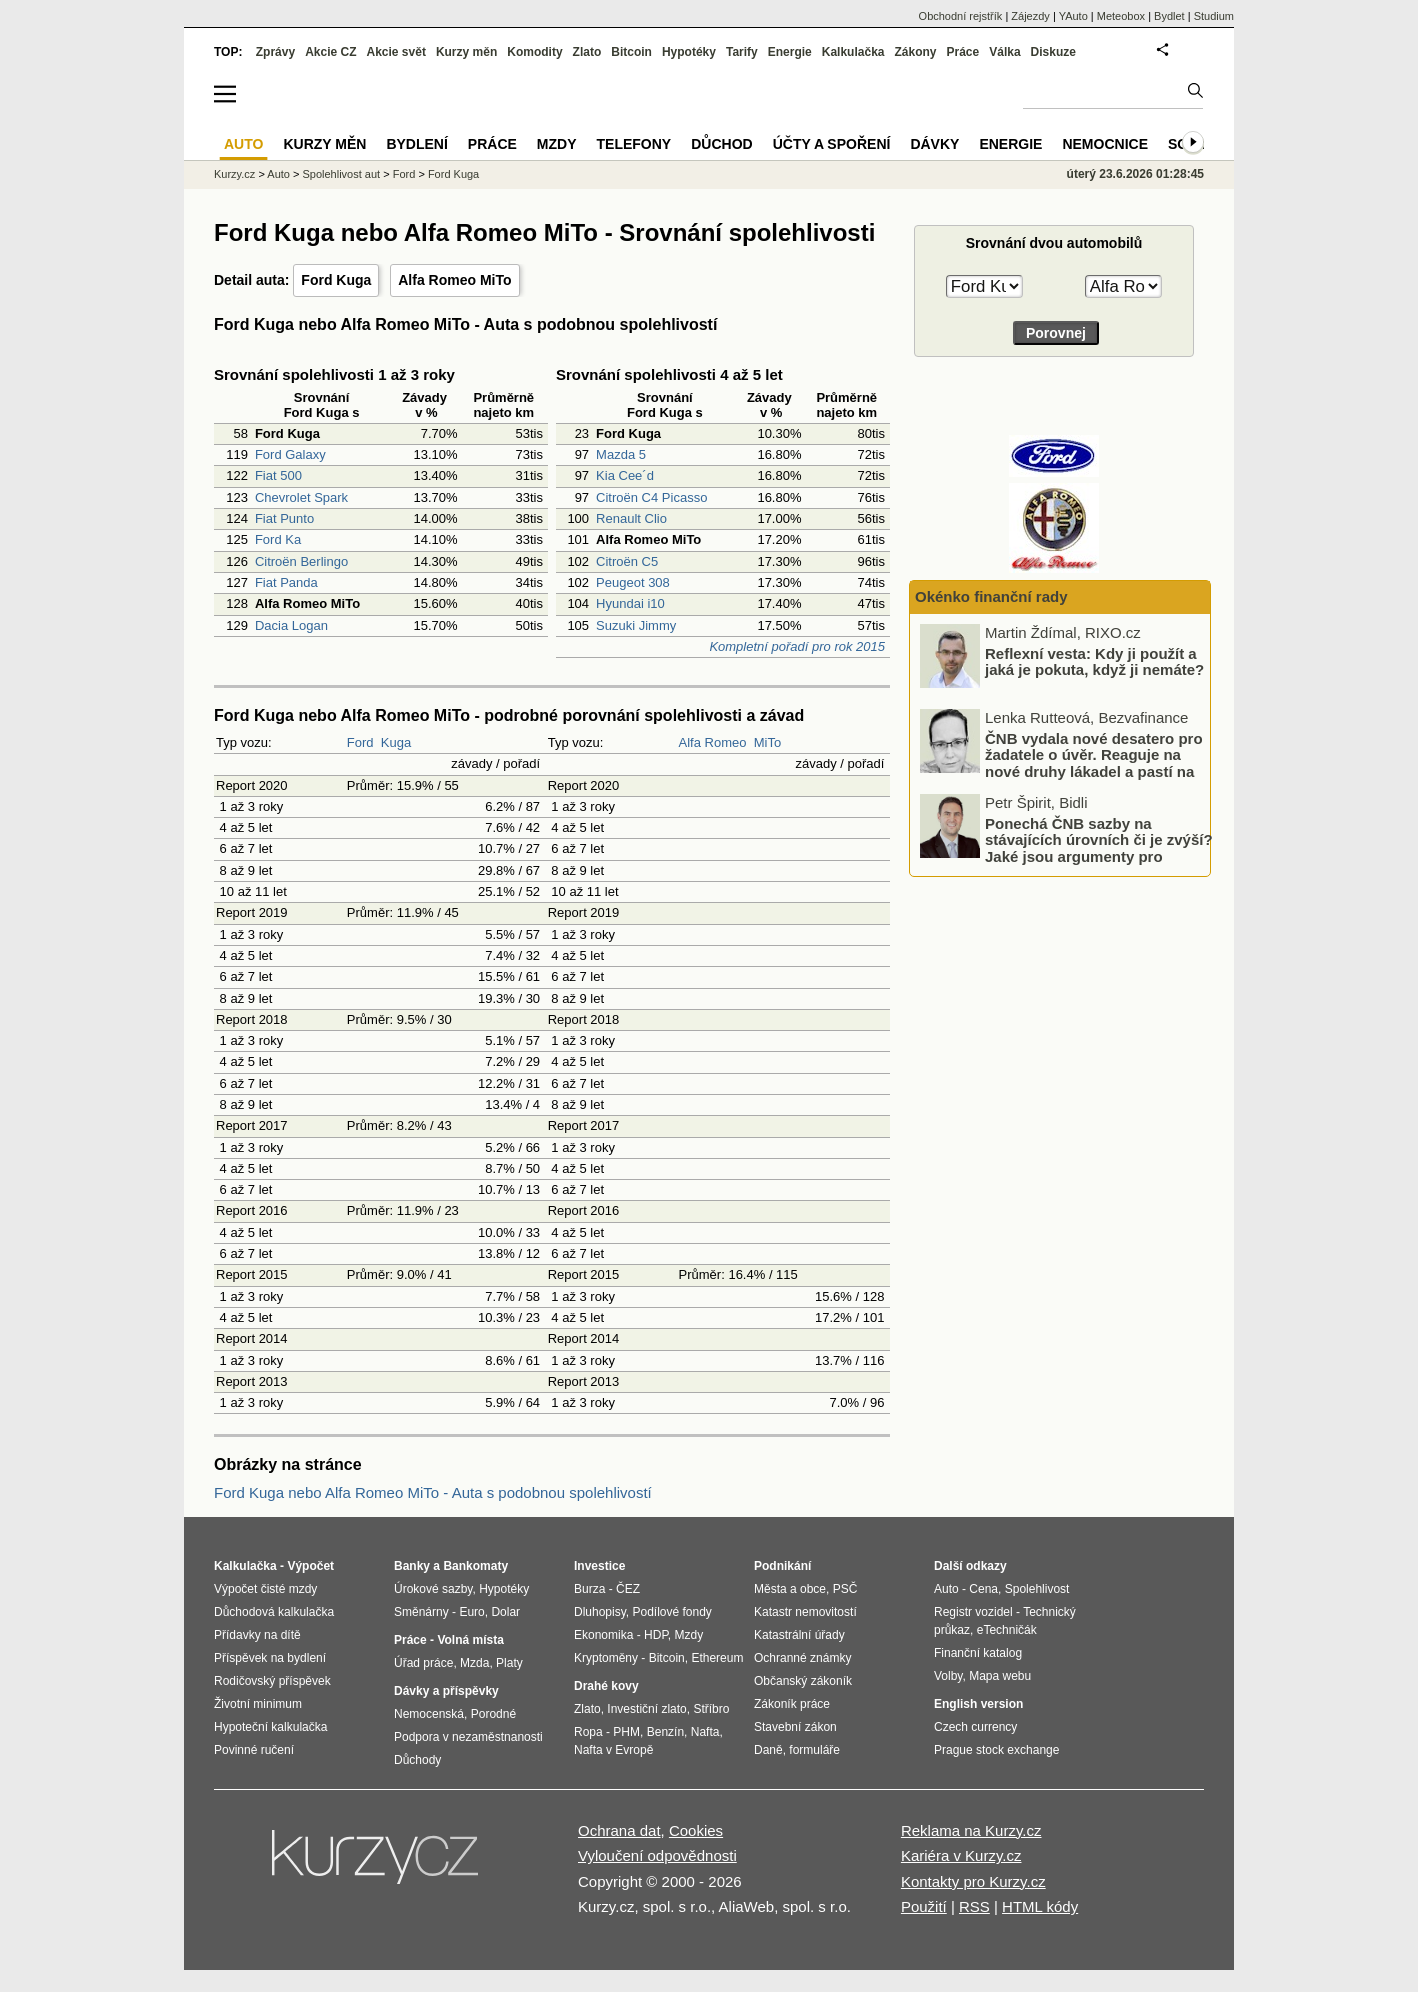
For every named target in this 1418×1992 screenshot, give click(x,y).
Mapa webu (1000, 1676)
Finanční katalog (978, 1653)
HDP (656, 1635)
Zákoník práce (792, 1704)
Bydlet (1169, 16)
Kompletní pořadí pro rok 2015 (797, 646)
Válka (1004, 52)
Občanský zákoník (803, 1681)
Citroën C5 (627, 561)
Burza (589, 1589)
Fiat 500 (278, 475)
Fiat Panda (286, 582)
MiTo (767, 742)
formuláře (814, 1750)
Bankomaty (475, 1566)
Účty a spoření (832, 144)
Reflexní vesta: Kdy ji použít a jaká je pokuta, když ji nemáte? (1094, 661)
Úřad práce (423, 1663)
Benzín (665, 1732)
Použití (924, 1906)
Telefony (634, 144)
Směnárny (421, 1612)
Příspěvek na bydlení (270, 1658)
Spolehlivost (1037, 1589)
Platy (509, 1663)
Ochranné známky (802, 1658)
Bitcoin (631, 52)
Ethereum (717, 1658)
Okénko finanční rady (991, 596)
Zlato (587, 52)
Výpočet (310, 1566)
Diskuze (1053, 52)
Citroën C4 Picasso (651, 497)
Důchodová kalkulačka (274, 1612)
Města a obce (790, 1589)
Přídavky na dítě (257, 1635)
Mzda (474, 1663)
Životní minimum (258, 1704)
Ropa (588, 1732)
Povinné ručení (254, 1750)
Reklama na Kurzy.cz (971, 1830)
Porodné (493, 1714)
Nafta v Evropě (613, 1750)
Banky (412, 1566)
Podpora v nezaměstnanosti (468, 1737)
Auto (278, 174)
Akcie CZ (330, 52)
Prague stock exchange (996, 1750)
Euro (471, 1612)
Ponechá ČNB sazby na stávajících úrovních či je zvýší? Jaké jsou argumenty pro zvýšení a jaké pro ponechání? (1099, 847)
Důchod (721, 144)
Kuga (396, 742)
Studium (1214, 16)
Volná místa (470, 1640)
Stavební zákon (795, 1727)
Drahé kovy (606, 1686)
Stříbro (711, 1709)
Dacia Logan (291, 625)
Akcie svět (396, 52)
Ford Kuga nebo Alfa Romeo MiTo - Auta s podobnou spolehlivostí (433, 1492)
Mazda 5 (621, 454)
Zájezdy (1030, 16)
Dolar (505, 1612)
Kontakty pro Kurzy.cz (973, 1881)
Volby (948, 1676)
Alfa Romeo (713, 742)
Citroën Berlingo (301, 561)
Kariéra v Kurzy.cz (961, 1855)
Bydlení (416, 144)
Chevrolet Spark (301, 497)
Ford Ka (278, 539)
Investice (599, 1566)
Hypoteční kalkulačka (270, 1727)
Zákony (915, 52)
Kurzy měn (466, 52)
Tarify (742, 52)
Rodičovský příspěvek (272, 1681)
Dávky (934, 144)
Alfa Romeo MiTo (454, 280)
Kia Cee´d (625, 475)
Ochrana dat (619, 1830)
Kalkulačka (853, 52)
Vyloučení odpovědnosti (657, 1855)
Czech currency (975, 1727)
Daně (768, 1750)
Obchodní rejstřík (961, 16)
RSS (974, 1906)
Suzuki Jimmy (636, 625)
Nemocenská (429, 1714)
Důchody (417, 1760)
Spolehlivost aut (341, 174)
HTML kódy (1040, 1906)
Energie (790, 52)
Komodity (534, 52)
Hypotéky (689, 52)
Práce (963, 52)
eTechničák (1007, 1630)
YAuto (1073, 16)
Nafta (705, 1732)
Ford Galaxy (290, 454)
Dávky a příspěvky (446, 1691)
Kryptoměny (606, 1658)
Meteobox (1121, 16)
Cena (983, 1589)
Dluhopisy (600, 1612)
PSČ (845, 1589)
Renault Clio (631, 518)
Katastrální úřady (799, 1635)
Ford (360, 742)
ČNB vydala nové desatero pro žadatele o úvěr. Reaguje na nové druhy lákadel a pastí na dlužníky (1094, 762)
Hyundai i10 (630, 603)
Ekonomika (603, 1635)
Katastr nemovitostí (805, 1612)
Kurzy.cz (234, 174)
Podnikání (782, 1566)
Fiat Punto (284, 518)
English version (978, 1704)
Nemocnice (1105, 144)
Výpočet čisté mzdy (265, 1589)
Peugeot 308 (633, 582)
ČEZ (628, 1589)
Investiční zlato (646, 1709)
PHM (626, 1732)
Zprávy (275, 52)
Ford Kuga (336, 280)
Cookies (696, 1830)
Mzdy (557, 144)
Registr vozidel (973, 1612)
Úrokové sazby (433, 1589)
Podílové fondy (671, 1612)
